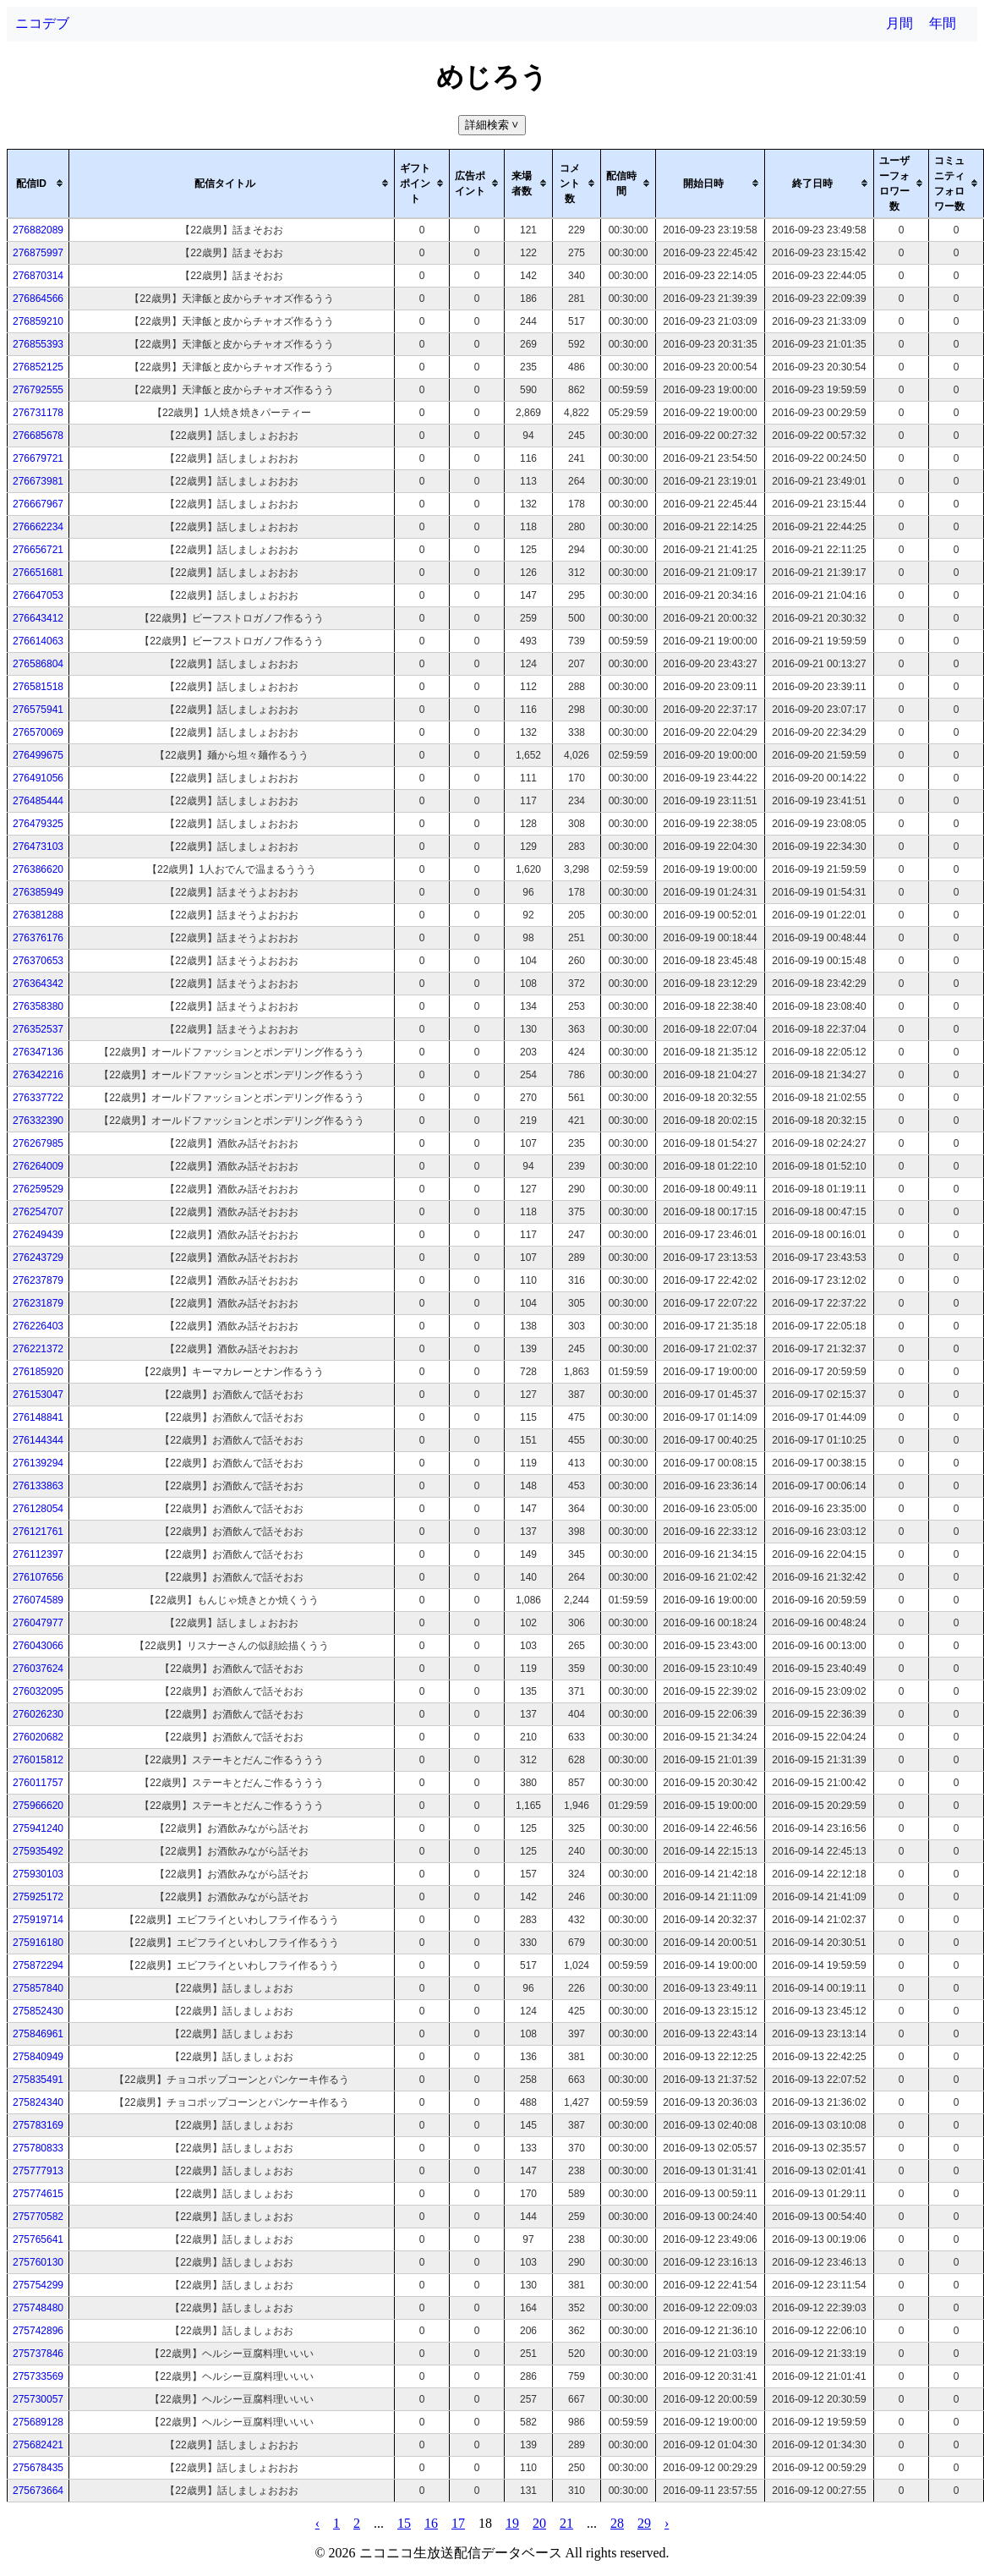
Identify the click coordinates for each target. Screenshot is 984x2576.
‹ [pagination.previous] (317, 2523)
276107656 (38, 1577)
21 (566, 2523)
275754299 (38, 2285)
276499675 (38, 755)
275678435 (38, 2468)
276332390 (38, 1120)
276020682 (38, 1737)
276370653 (38, 961)
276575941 (38, 709)
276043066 (38, 1646)
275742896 (38, 2331)
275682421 (38, 2445)
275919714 (38, 1920)
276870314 (38, 276)
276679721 (38, 458)
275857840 (38, 1988)
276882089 (38, 230)
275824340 (38, 2102)
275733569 (38, 2376)
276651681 (38, 572)
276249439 (38, 1235)
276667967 (38, 504)
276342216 (38, 1075)
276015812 (38, 1760)
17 (458, 2523)
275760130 (38, 2262)
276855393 (38, 344)
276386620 (38, 869)
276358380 (38, 1006)
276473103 (38, 846)
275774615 (38, 2194)
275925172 (38, 1897)
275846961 (38, 2034)
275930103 (38, 1874)
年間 (942, 23)
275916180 (38, 1942)
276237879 (38, 1280)
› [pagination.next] (666, 2523)
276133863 (38, 1486)
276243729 (38, 1257)
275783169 (38, 2125)
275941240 (38, 1828)
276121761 (38, 1531)
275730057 (38, 2399)
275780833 (38, 2148)
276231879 (38, 1303)
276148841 (38, 1417)
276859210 (38, 321)
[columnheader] (38, 183)
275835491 (38, 2079)
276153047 (38, 1394)
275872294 (38, 1965)
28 (617, 2523)
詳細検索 (493, 124)
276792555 (38, 390)
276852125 (38, 367)
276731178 (38, 413)
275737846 (38, 2354)
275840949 (38, 2057)
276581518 (38, 687)
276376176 (38, 938)
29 (644, 2523)
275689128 (38, 2422)
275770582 (38, 2216)
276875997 (38, 253)
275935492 (38, 1851)
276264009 (38, 1166)
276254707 (38, 1212)
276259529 (38, 1189)
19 (512, 2523)
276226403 (38, 1326)
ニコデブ (42, 23)
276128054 (38, 1509)
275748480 (38, 2308)
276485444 (38, 801)
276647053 (38, 595)
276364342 (38, 983)
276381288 (38, 915)
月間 (899, 23)
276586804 (38, 664)
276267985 (38, 1143)
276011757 (38, 1783)
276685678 (38, 435)
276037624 (38, 1668)
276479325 (38, 824)
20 (539, 2523)
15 (404, 2523)
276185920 (38, 1372)
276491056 (38, 778)
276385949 (38, 892)
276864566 (38, 298)
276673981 (38, 481)
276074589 (38, 1600)
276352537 (38, 1029)
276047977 (38, 1623)
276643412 (38, 618)
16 (431, 2523)
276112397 (38, 1554)
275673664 (38, 2491)
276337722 (38, 1098)
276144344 (38, 1440)
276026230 (38, 1714)
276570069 (38, 732)
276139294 (38, 1463)
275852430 (38, 2011)
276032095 (38, 1691)
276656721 (38, 550)
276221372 (38, 1349)
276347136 (38, 1052)
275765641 (38, 2239)
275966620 (38, 1805)
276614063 (38, 641)
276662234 (38, 527)
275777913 (38, 2171)
